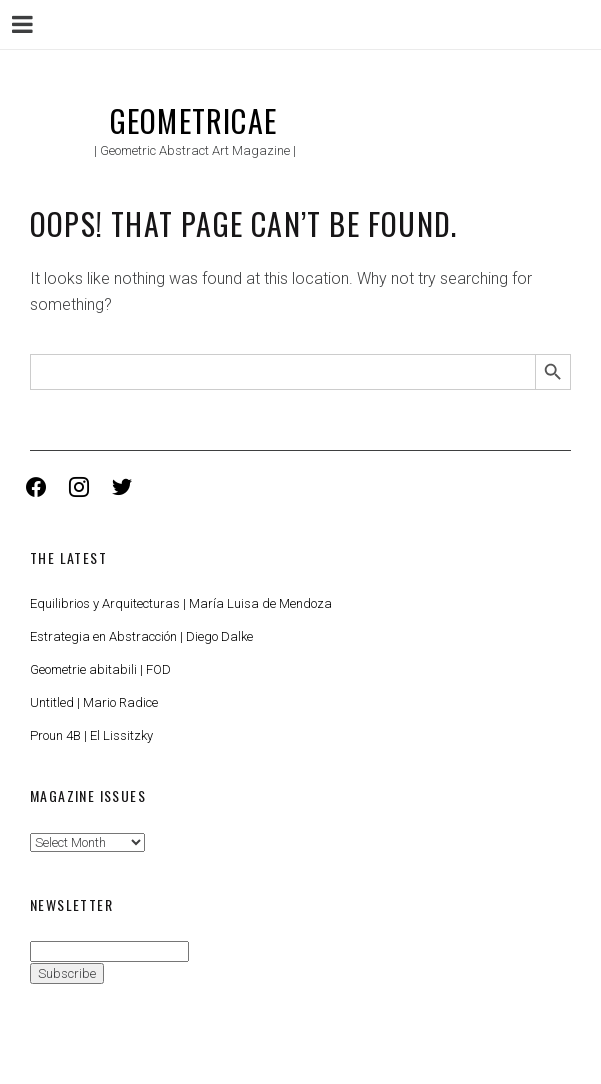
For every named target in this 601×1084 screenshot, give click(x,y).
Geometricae (193, 120)
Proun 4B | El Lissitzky (91, 735)
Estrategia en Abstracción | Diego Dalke (141, 636)
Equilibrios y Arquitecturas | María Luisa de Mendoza (181, 603)
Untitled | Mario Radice (94, 702)
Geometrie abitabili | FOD (100, 669)
